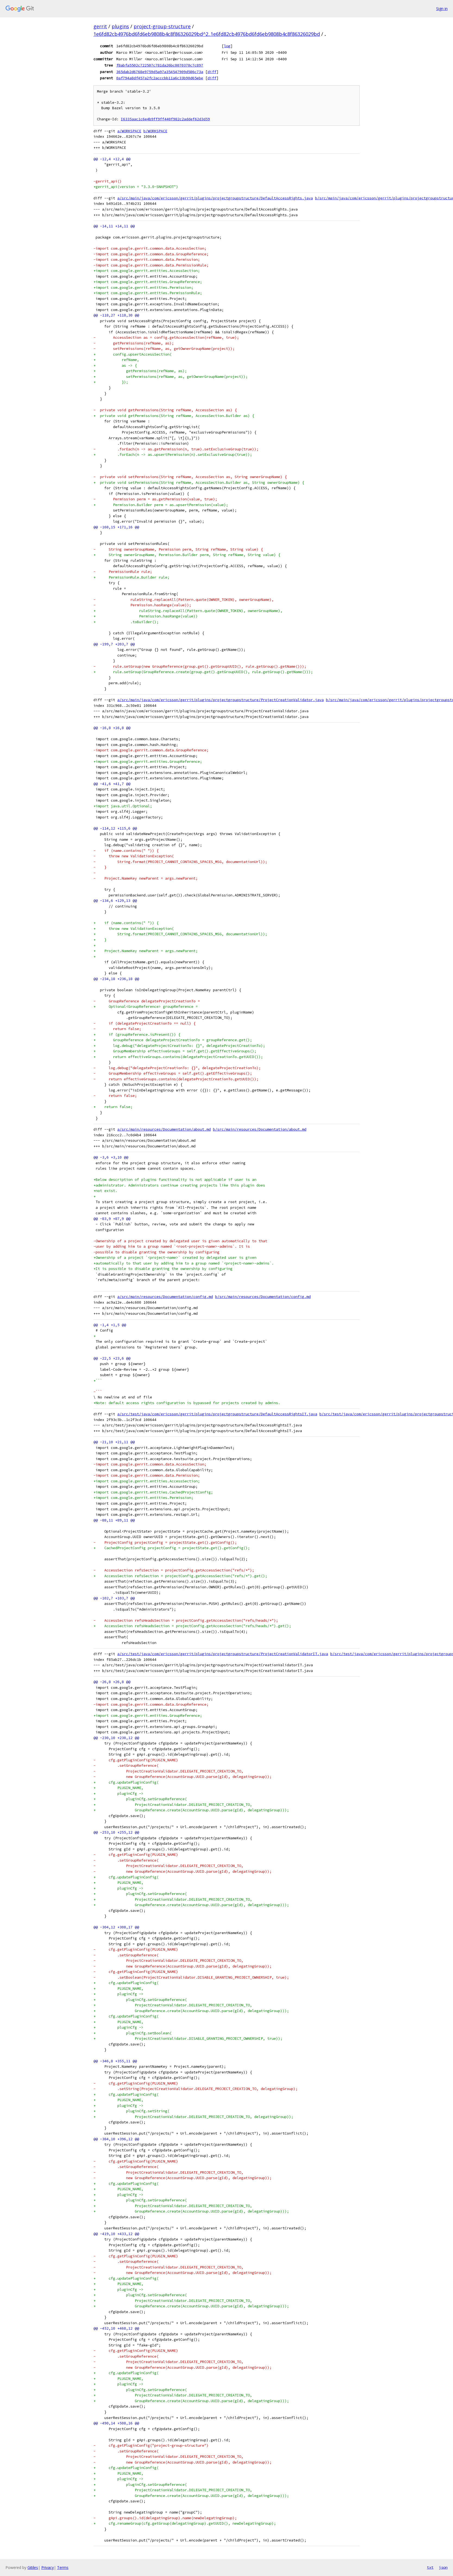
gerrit (100, 26)
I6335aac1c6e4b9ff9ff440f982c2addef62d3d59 (165, 119)
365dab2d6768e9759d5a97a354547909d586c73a (159, 71)
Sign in (442, 8)
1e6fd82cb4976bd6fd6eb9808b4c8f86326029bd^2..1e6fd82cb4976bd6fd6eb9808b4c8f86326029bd (206, 34)
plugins (120, 26)
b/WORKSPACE (155, 131)
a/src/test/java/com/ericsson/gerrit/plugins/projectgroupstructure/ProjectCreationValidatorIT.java (222, 1654)
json (443, 2567)
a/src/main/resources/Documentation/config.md (165, 1296)
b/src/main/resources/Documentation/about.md (259, 1129)
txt (430, 2567)
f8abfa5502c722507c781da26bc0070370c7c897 (159, 65)
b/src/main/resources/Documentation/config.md (263, 1296)
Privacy (47, 2567)
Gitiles (32, 2567)
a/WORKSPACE (129, 131)
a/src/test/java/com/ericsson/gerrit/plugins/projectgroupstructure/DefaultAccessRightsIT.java (217, 1414)
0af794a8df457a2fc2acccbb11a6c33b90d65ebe (159, 78)
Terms (62, 2567)
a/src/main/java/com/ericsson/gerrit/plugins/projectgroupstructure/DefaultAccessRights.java (215, 198)
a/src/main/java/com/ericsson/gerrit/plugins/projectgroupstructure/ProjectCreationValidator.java (220, 700)
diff (211, 71)
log (227, 45)
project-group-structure (162, 26)
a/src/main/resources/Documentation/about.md (164, 1129)
